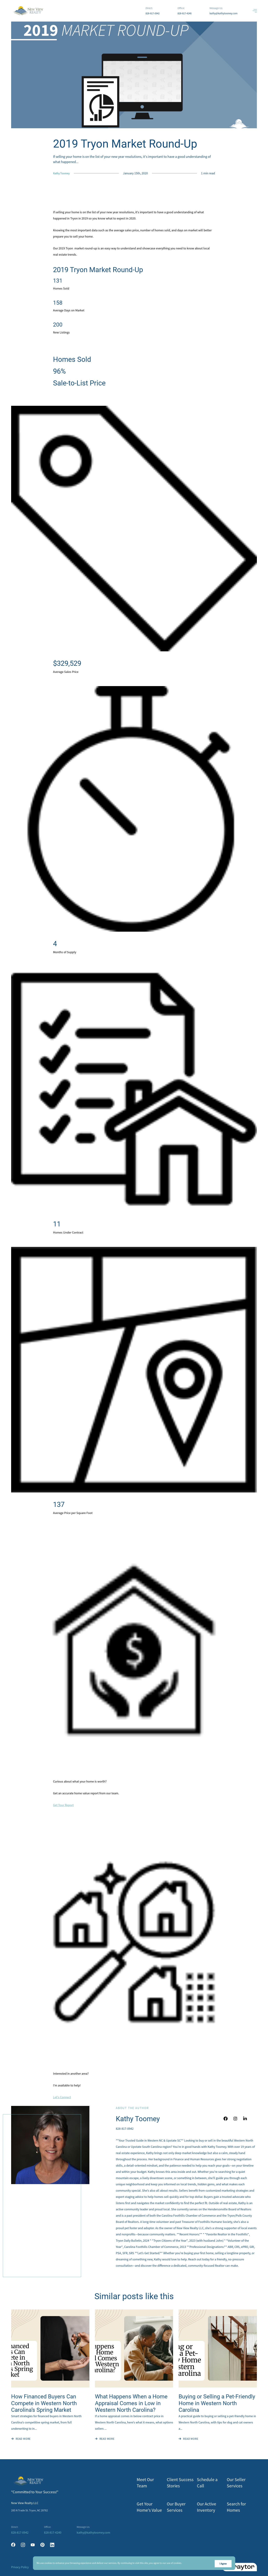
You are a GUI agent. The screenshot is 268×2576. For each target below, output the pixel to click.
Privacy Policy (20, 2567)
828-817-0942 (125, 2129)
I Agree (222, 2563)
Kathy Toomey (61, 173)
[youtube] (33, 2545)
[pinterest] (42, 2545)
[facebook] (13, 2545)
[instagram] (23, 2545)
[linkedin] (52, 2545)
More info (187, 2563)
